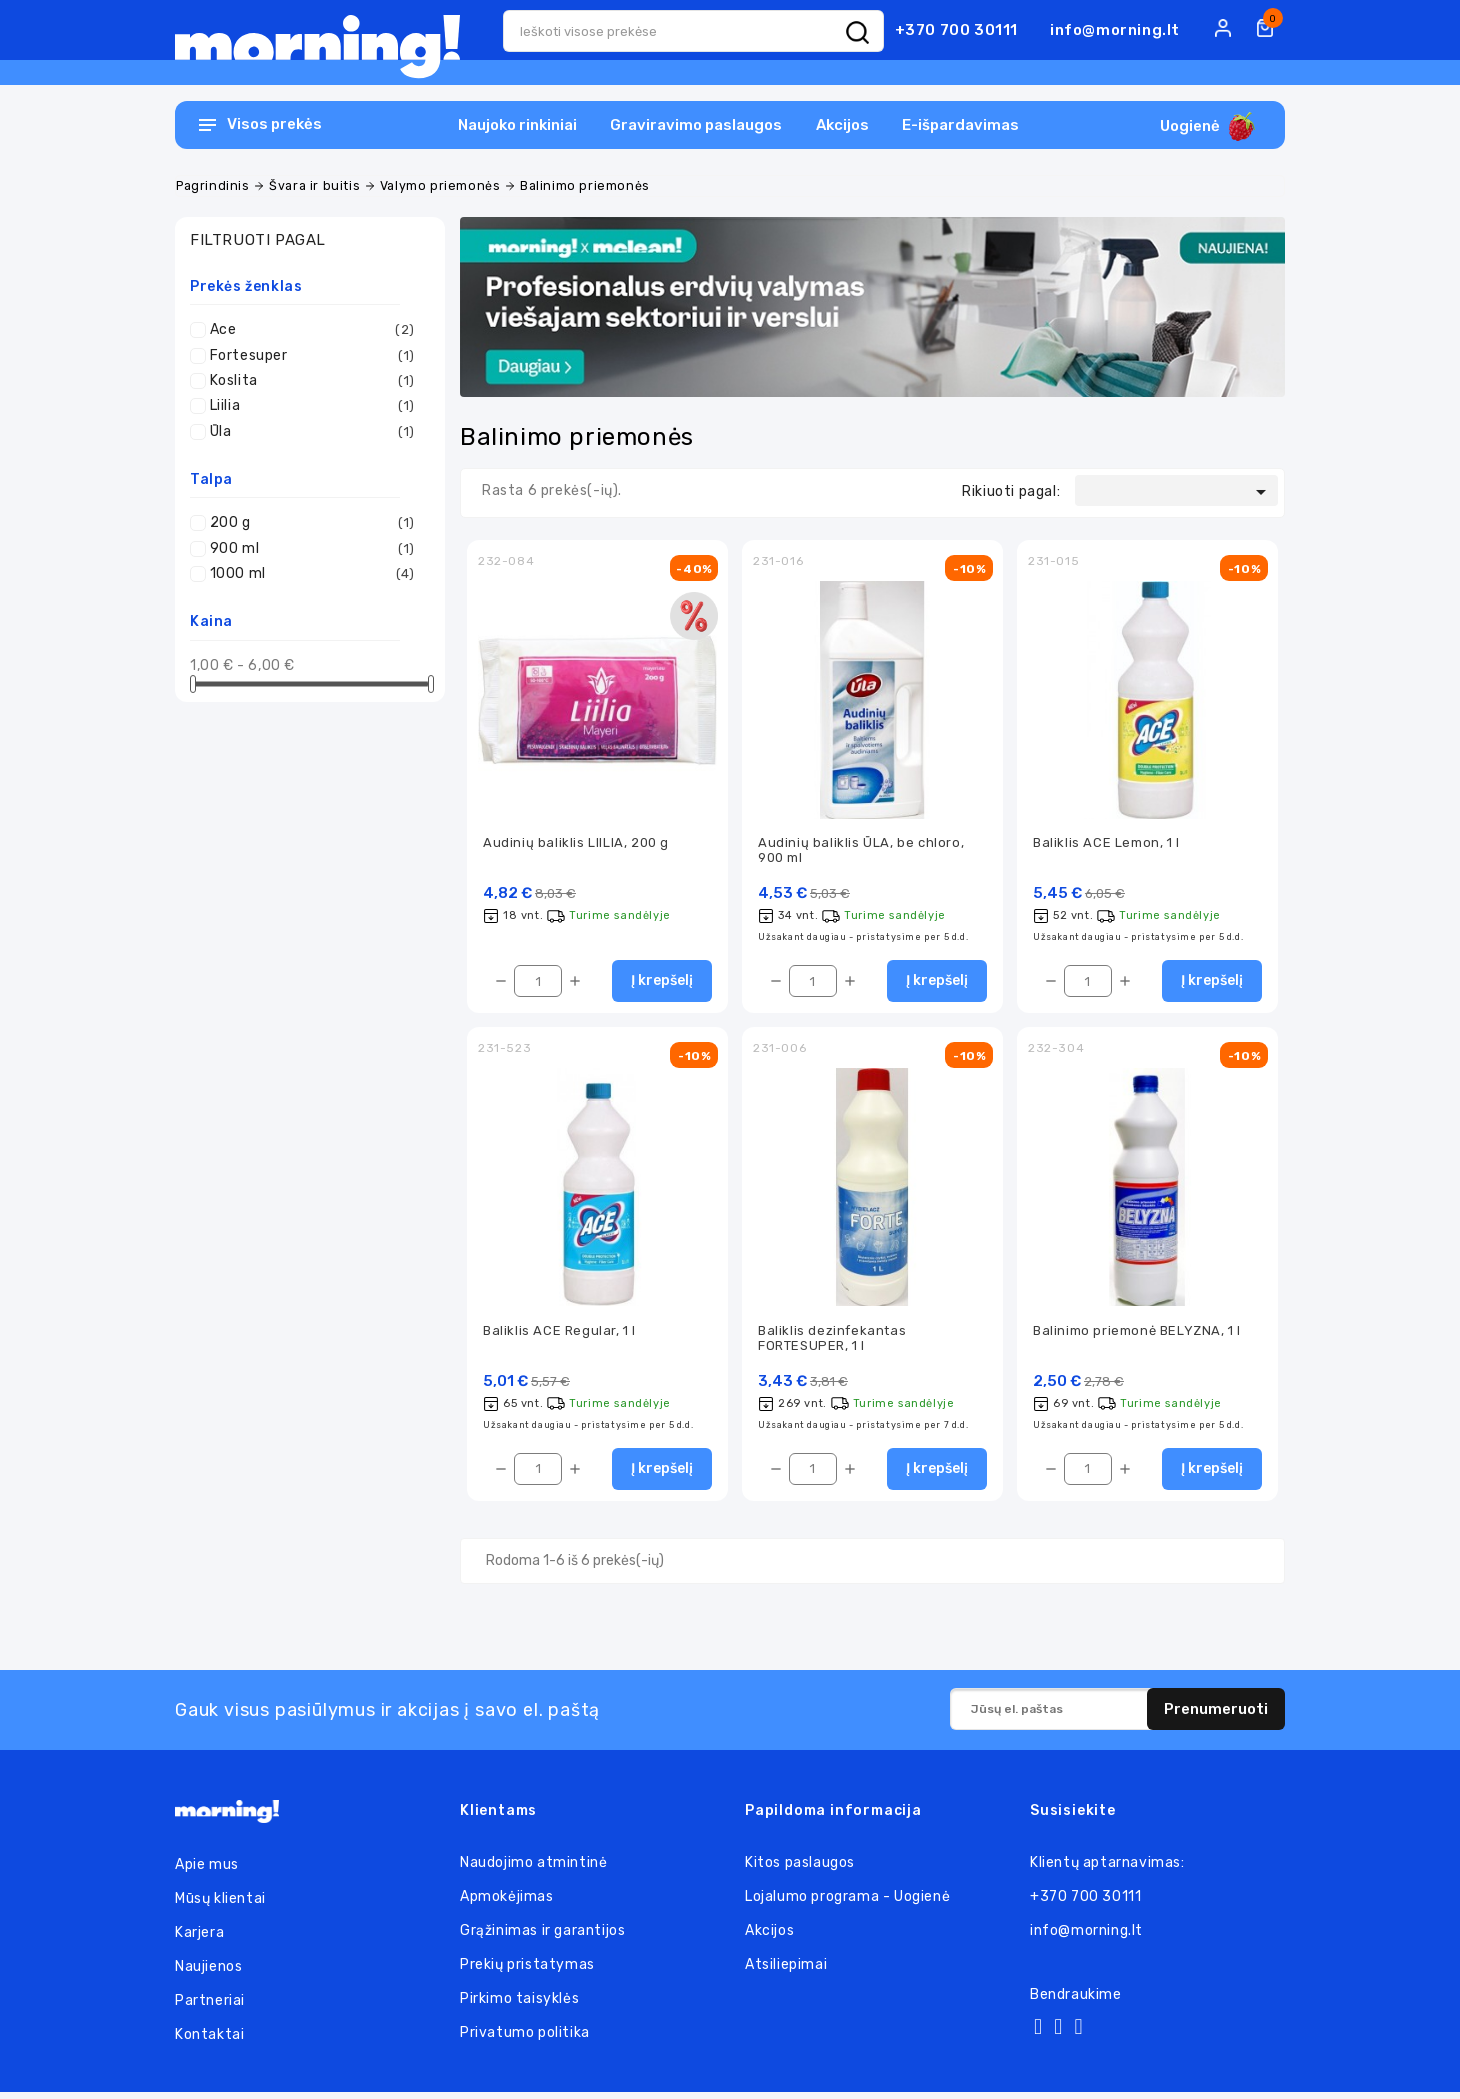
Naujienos (208, 1973)
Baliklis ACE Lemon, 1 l (1106, 844)
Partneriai (210, 2007)
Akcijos (842, 125)
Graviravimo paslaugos (696, 125)
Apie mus (207, 1871)
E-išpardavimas (960, 125)
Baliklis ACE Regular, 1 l (559, 1335)
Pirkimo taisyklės (519, 2005)
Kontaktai (209, 2041)
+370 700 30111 (956, 30)
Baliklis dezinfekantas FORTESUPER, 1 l (832, 1343)
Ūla (312, 432)
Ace (312, 330)
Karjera (199, 1939)
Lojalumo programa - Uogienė (847, 1903)
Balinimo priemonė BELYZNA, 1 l (1137, 1335)
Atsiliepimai (786, 1971)
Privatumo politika (525, 2039)
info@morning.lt (1115, 30)
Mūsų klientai (220, 1905)
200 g (312, 523)
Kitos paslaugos (800, 1869)
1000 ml (312, 574)
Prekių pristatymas (527, 1971)
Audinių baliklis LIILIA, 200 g (576, 844)
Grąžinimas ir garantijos (542, 1937)
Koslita (312, 381)
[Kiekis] (538, 985)
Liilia (312, 406)
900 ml (312, 549)
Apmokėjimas (507, 1903)
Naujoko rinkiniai (517, 125)
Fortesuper (312, 356)
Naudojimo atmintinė (533, 1869)
